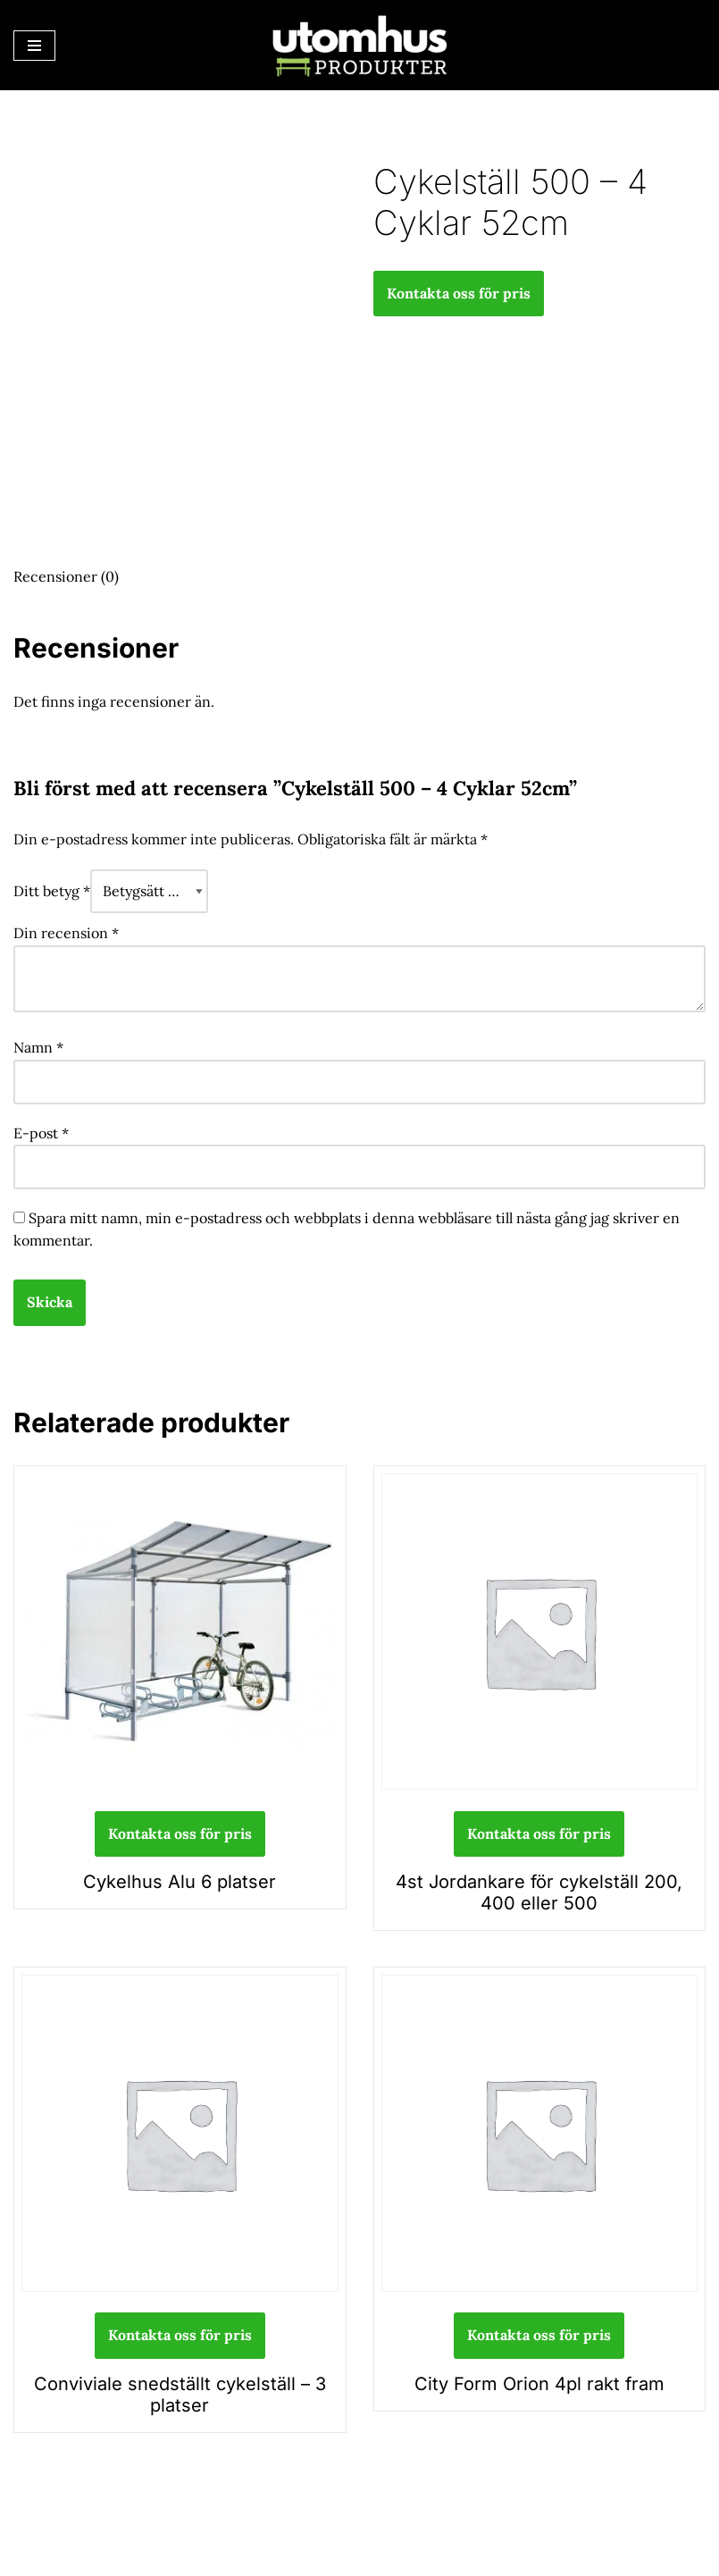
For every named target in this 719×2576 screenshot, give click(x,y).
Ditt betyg (51, 891)
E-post (41, 1133)
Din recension (66, 933)
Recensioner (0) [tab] (66, 576)
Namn (38, 1047)
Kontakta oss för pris (459, 293)
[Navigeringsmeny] (34, 45)
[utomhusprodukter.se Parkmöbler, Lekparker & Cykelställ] (360, 45)
